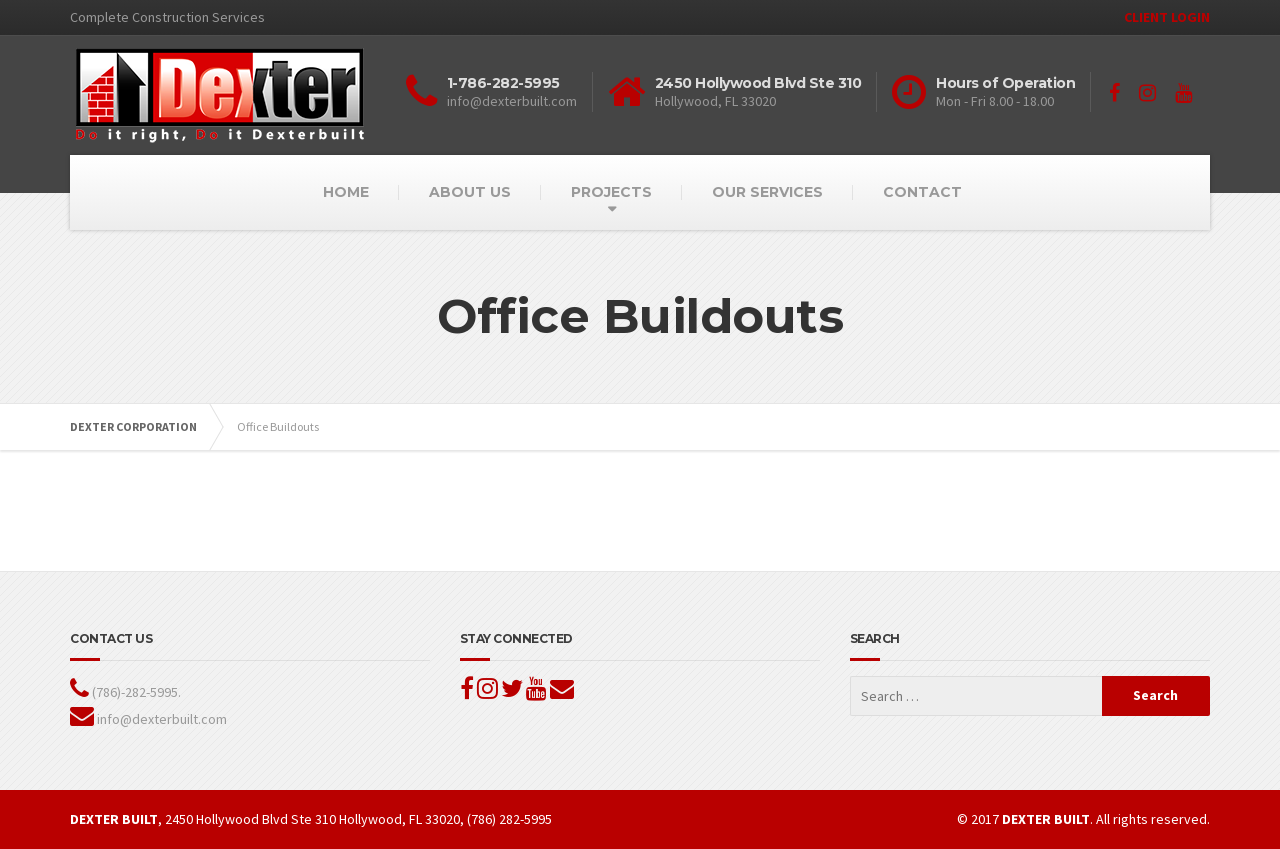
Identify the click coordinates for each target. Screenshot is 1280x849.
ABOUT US (470, 192)
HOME (346, 192)
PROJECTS (611, 192)
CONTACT (922, 192)
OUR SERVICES (767, 192)
